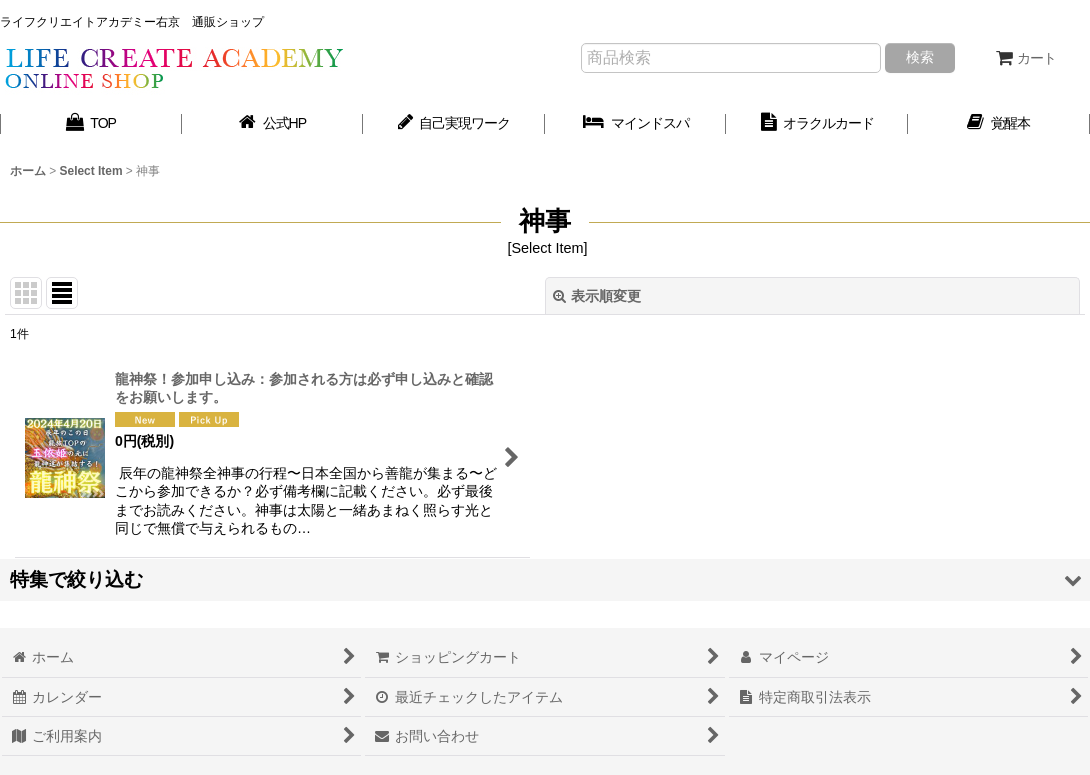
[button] (545, 579)
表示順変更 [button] (597, 296)
